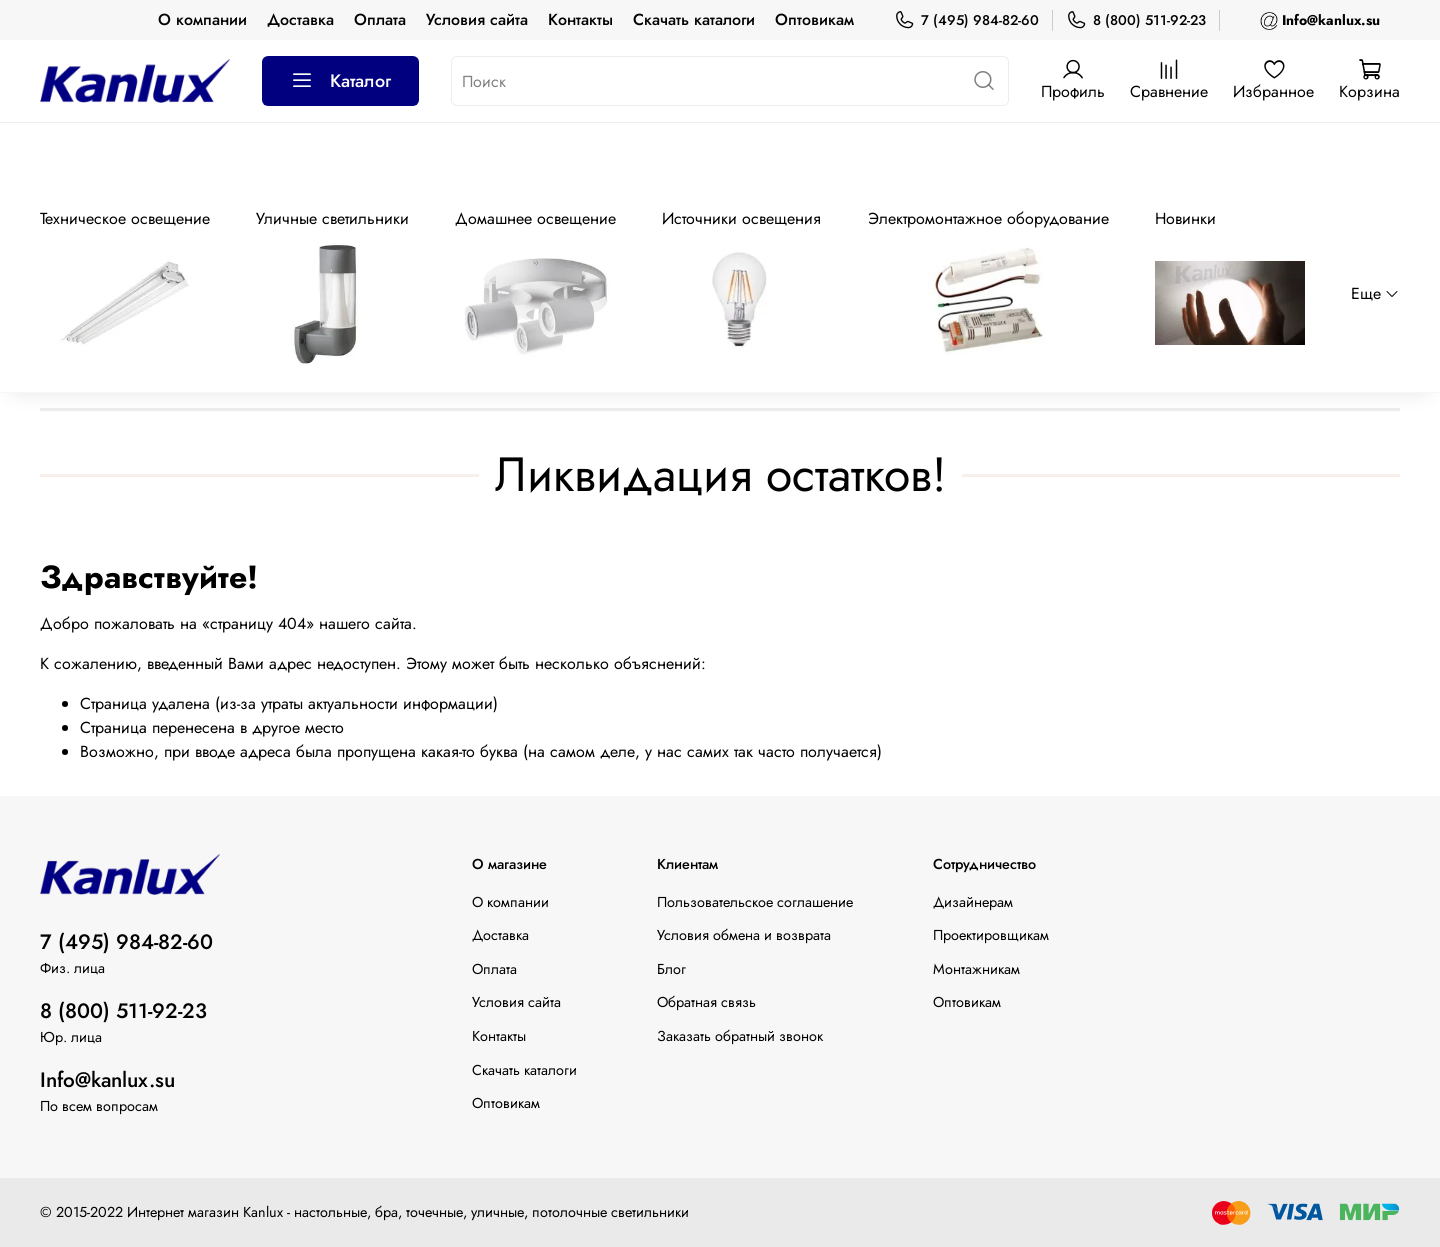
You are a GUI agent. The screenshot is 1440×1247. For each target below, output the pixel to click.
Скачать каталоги (694, 19)
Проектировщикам (991, 935)
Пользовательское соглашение (755, 902)
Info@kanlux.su (107, 1080)
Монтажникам (976, 969)
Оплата (380, 19)
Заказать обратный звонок (740, 1036)
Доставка (300, 19)
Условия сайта (477, 19)
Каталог (340, 81)
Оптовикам (814, 19)
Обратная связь (706, 1002)
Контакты (580, 19)
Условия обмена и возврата (744, 935)
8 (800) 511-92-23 (1136, 20)
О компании (202, 19)
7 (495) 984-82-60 (966, 20)
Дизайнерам (973, 902)
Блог (671, 969)
